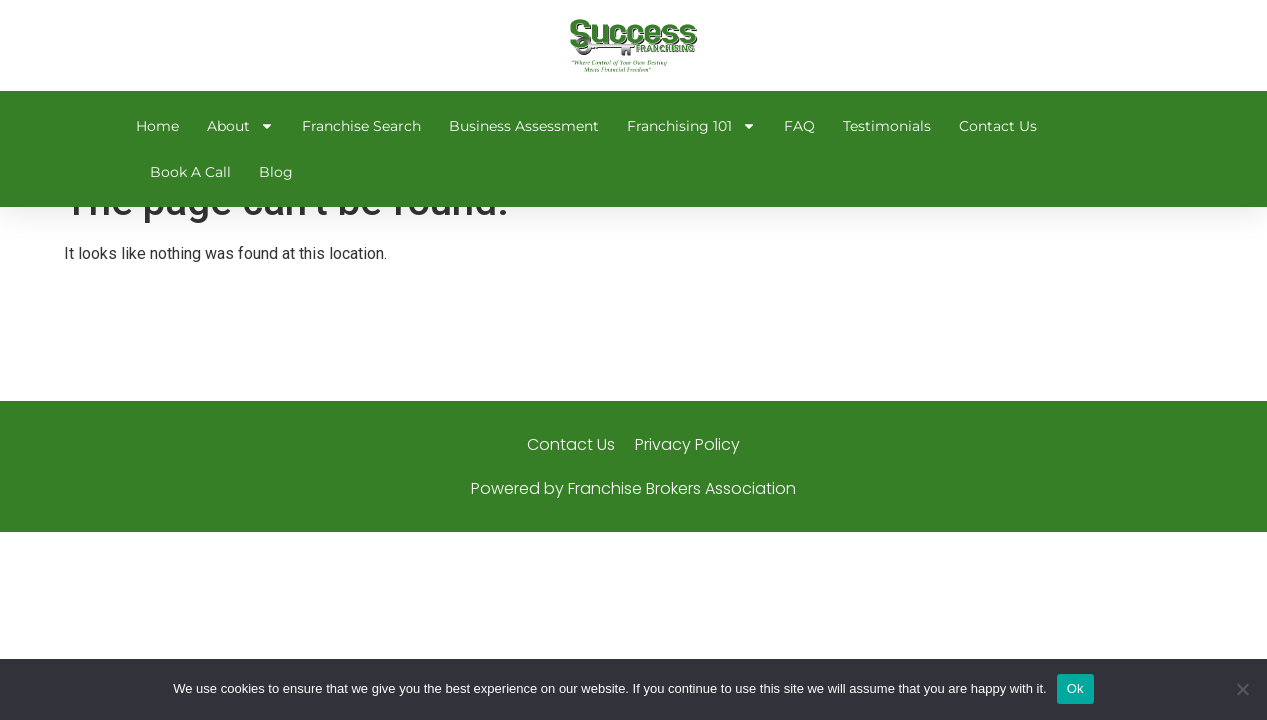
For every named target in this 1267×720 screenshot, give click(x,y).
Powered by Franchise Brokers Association (633, 525)
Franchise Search (361, 126)
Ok (1075, 688)
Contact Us (998, 126)
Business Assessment (524, 126)
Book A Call (190, 172)
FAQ (799, 126)
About (240, 126)
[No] (1242, 689)
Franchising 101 (691, 126)
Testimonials (887, 126)
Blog (276, 172)
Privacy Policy (687, 481)
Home (157, 126)
